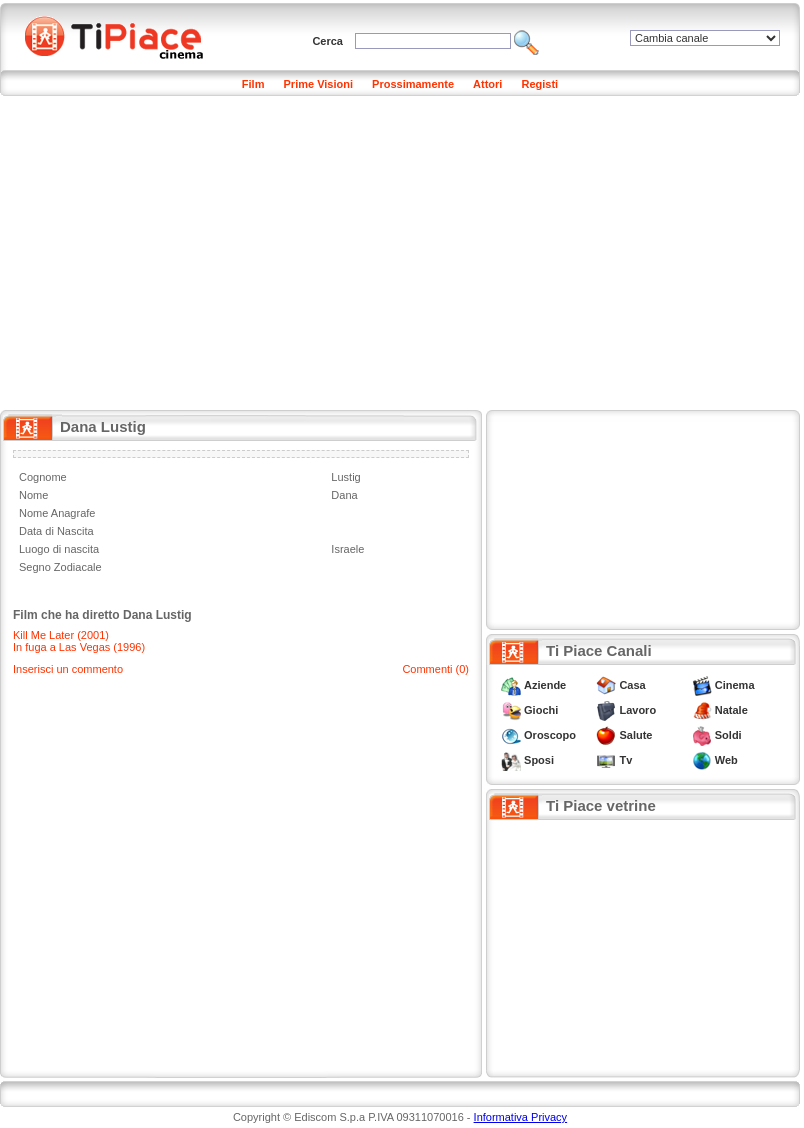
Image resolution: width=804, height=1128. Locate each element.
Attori (487, 84)
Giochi (541, 710)
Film (253, 84)
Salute (635, 735)
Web (726, 760)
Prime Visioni (319, 84)
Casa (632, 685)
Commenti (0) (435, 669)
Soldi (728, 735)
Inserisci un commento (68, 669)
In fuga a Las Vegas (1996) (79, 647)
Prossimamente (413, 84)
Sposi (539, 760)
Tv (625, 760)
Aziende (545, 685)
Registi (539, 84)
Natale (731, 710)
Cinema (735, 685)
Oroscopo (550, 735)
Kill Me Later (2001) (61, 635)
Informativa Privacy (521, 1117)
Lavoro (637, 710)
